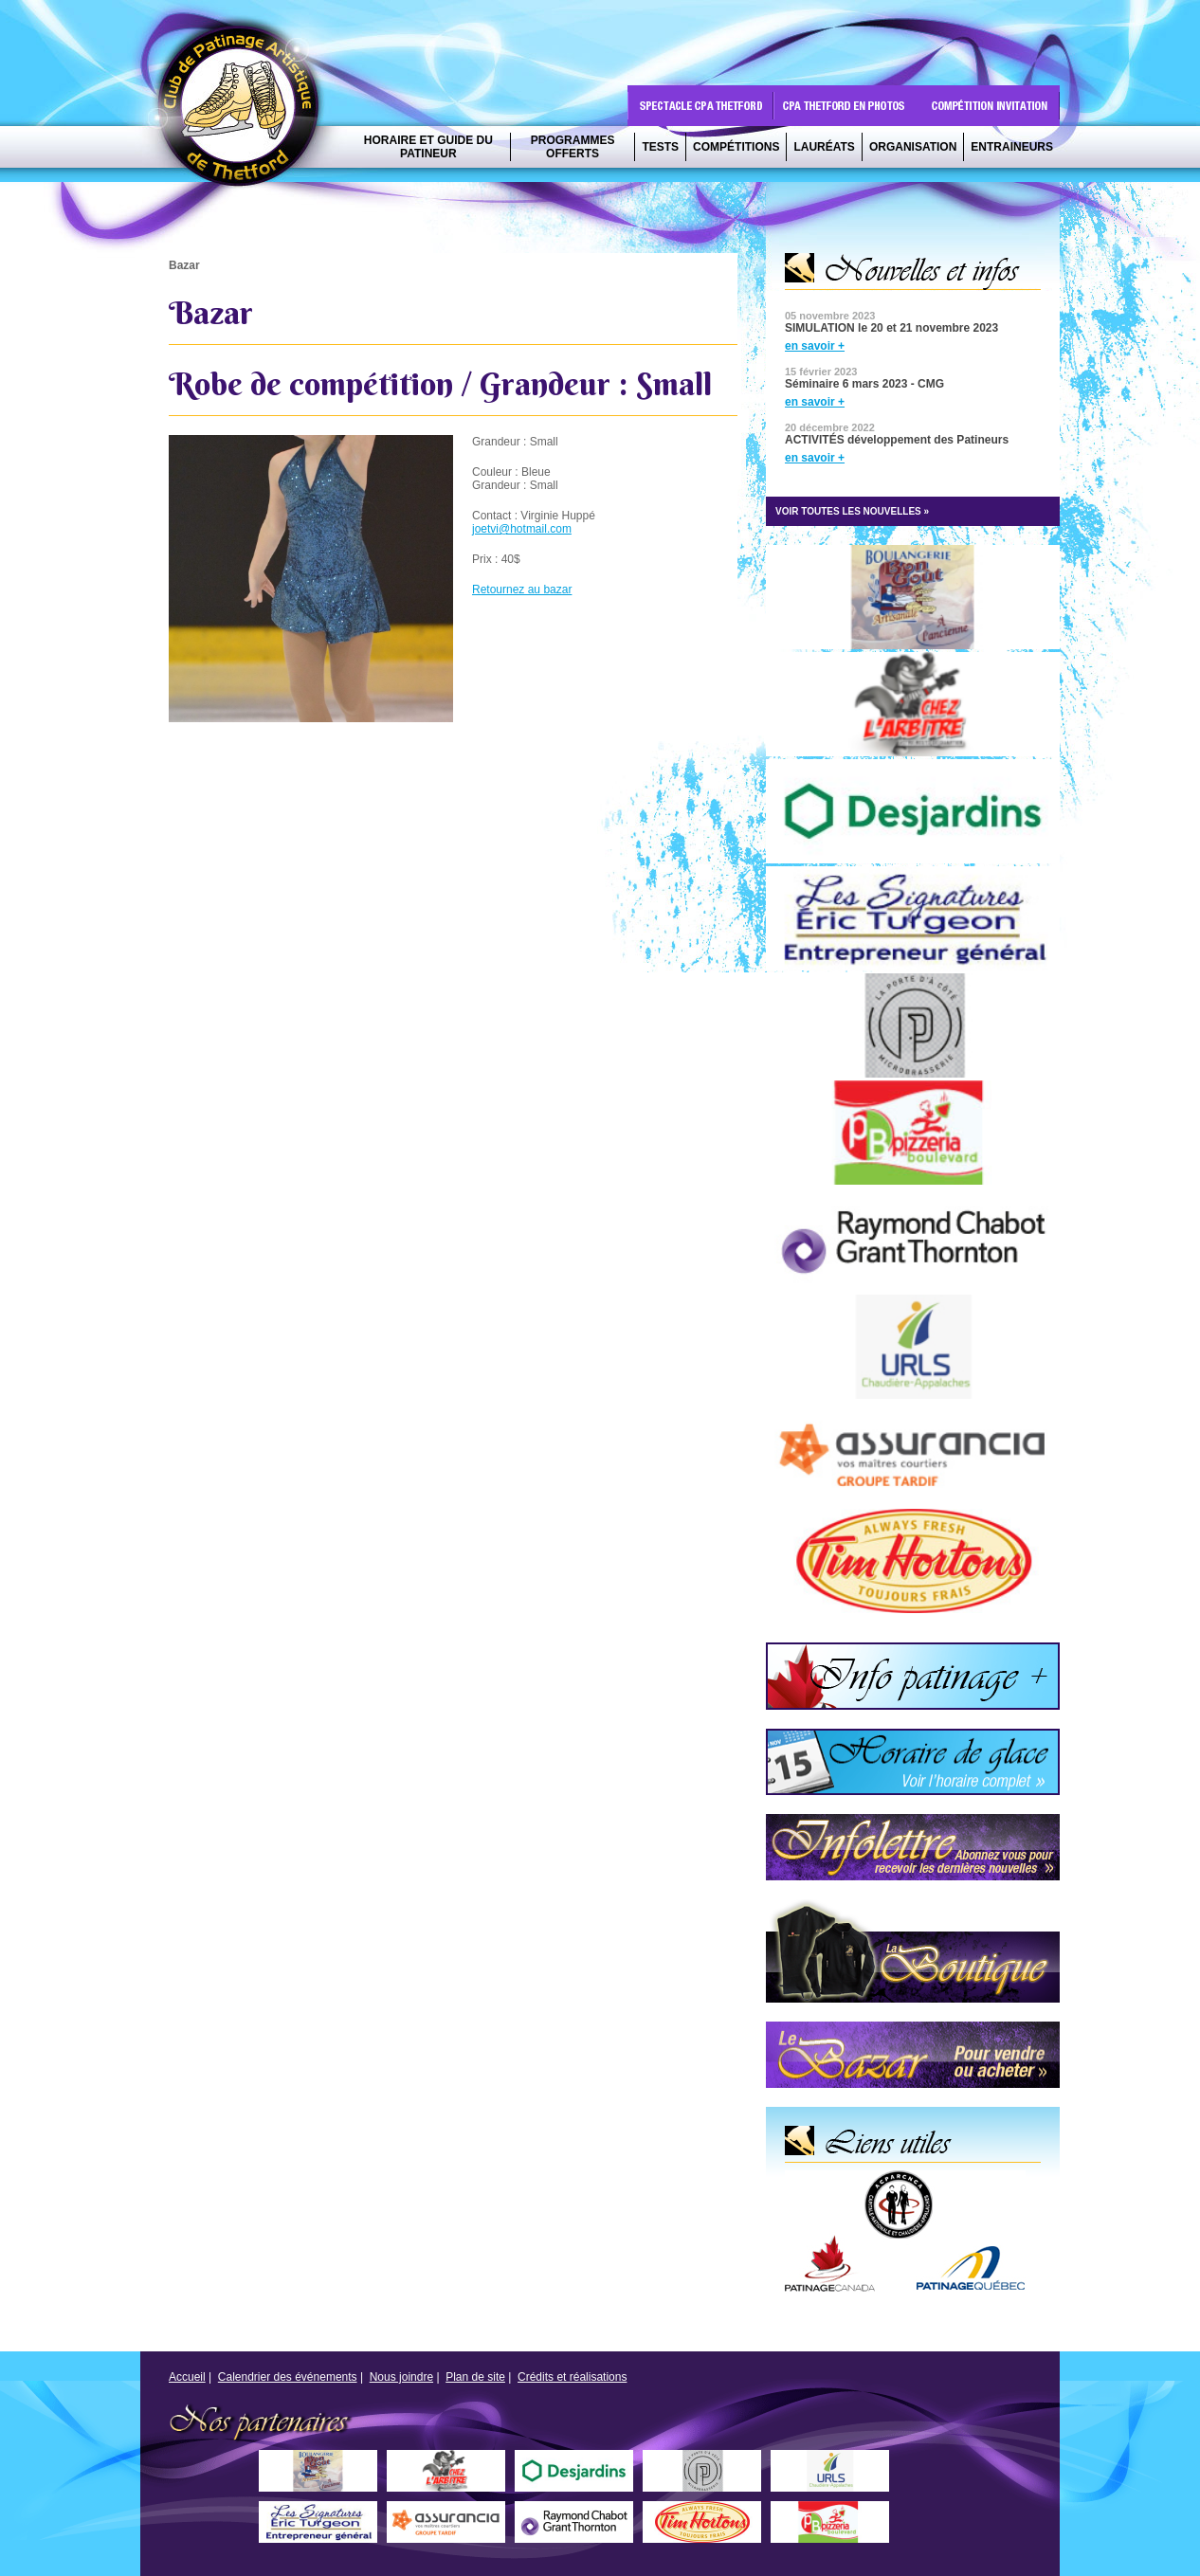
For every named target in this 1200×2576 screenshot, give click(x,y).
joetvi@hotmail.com (522, 528)
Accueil (187, 2377)
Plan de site (475, 2377)
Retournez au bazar (522, 589)
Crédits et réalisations (572, 2377)
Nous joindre (401, 2377)
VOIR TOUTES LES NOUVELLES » (852, 511)
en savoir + (815, 346)
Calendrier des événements (287, 2377)
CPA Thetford (243, 111)
